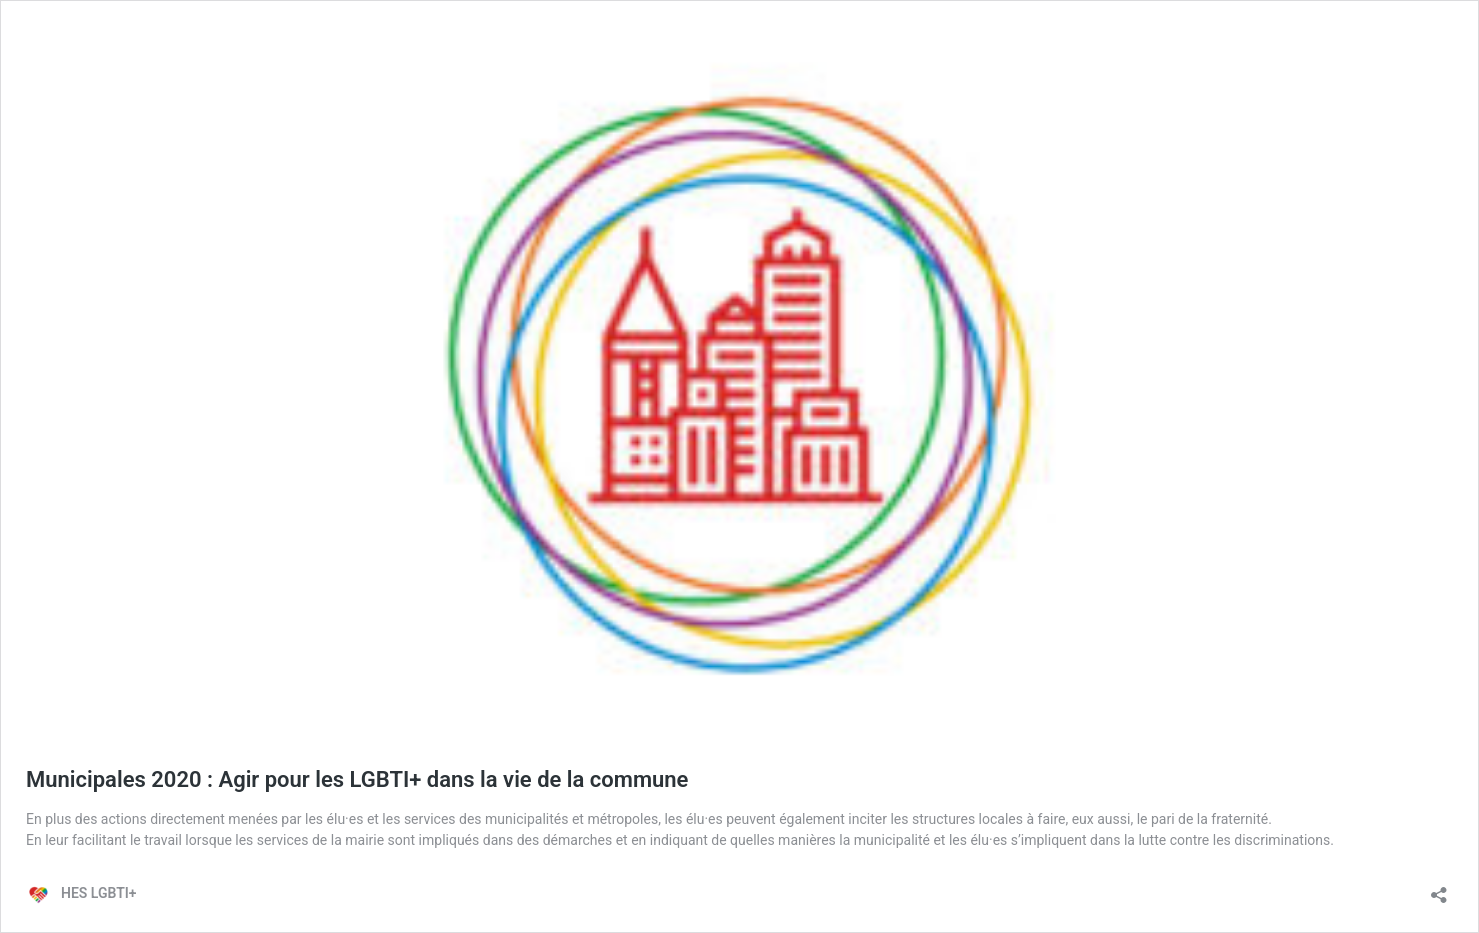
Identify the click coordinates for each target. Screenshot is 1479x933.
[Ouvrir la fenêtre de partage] (1439, 888)
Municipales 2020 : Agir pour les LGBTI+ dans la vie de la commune (357, 779)
